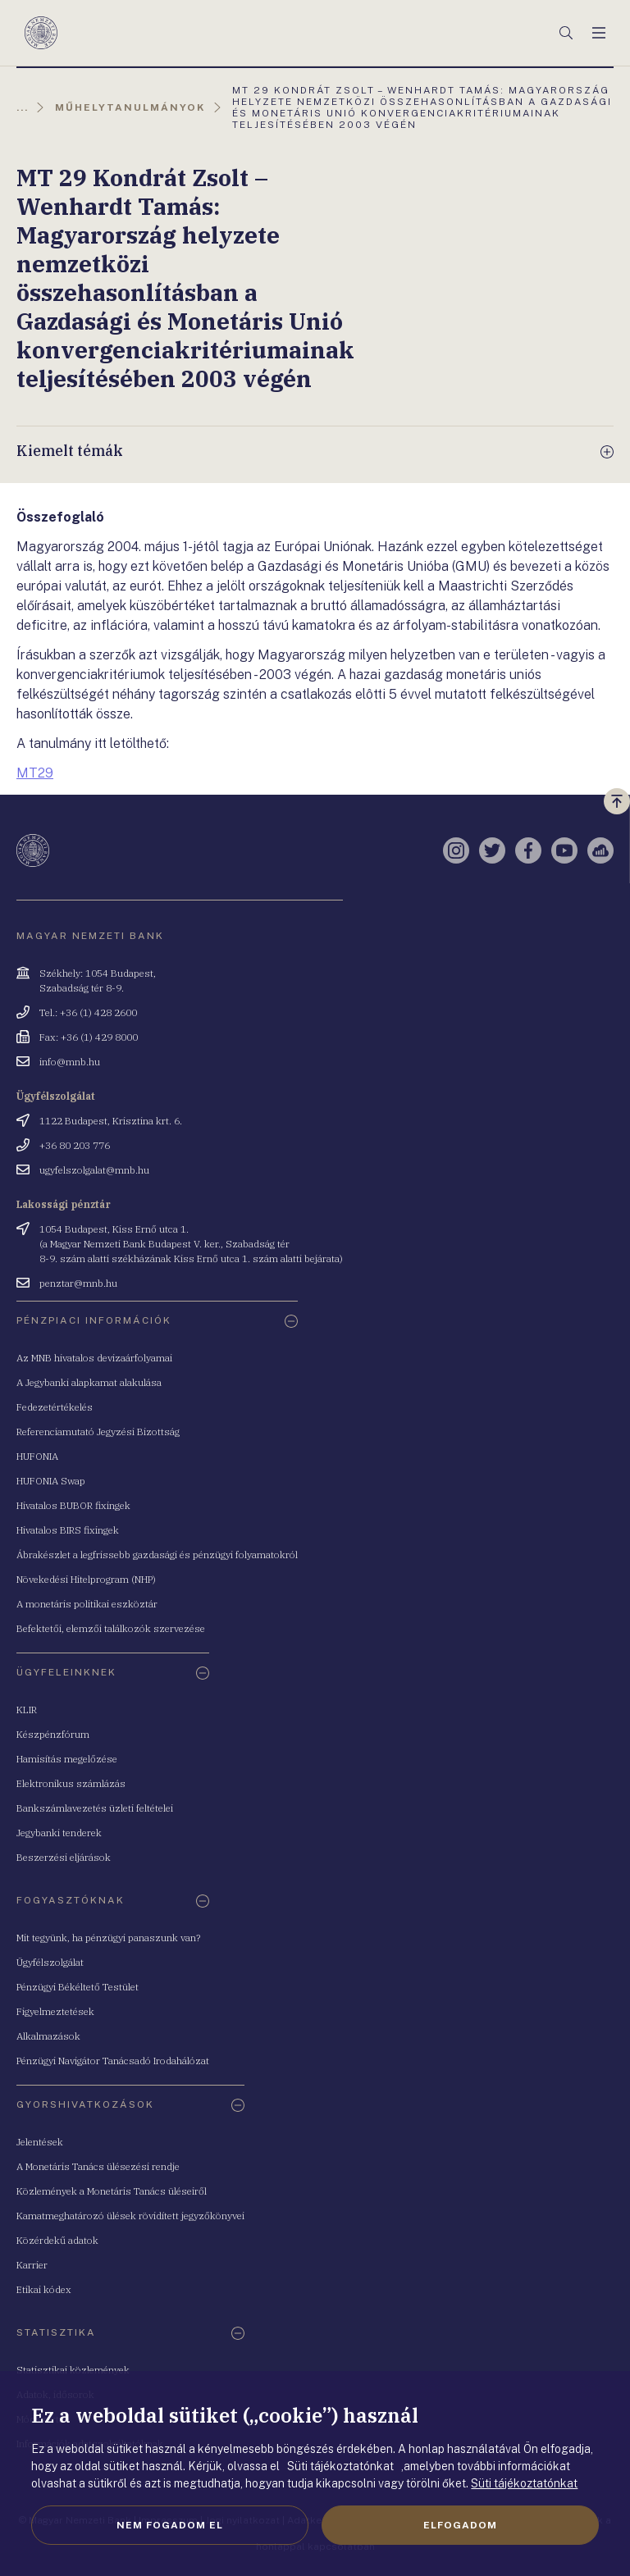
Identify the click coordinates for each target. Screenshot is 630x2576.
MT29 (34, 773)
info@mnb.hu (69, 1061)
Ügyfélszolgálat (50, 1962)
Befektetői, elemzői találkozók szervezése (110, 1628)
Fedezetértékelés (54, 1407)
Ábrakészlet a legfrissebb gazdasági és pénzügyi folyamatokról (157, 1554)
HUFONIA (37, 1456)
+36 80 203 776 (74, 1145)
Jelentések (39, 2142)
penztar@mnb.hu (78, 1283)
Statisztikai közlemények (73, 2370)
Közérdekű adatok (57, 2240)
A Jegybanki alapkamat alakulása (89, 1382)
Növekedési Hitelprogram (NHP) (86, 1579)
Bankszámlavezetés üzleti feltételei (94, 1808)
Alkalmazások (48, 2036)
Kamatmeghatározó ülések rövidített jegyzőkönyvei (130, 2215)
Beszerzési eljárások (63, 1857)
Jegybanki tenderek (59, 1832)
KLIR (26, 1709)
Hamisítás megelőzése (66, 1759)
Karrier (32, 2265)
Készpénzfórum (52, 1734)
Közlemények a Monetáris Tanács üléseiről (111, 2191)
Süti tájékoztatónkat (524, 2483)
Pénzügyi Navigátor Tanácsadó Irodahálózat (112, 2060)
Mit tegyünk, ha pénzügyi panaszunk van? (108, 1937)
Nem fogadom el (169, 2525)
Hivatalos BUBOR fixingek (73, 1505)
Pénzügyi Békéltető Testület (77, 1987)
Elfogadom (460, 2525)
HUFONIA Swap (50, 1481)
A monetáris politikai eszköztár (87, 1604)
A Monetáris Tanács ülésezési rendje (98, 2166)
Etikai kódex (43, 2289)
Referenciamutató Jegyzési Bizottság (98, 1431)
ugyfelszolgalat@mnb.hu (94, 1170)
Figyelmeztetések (55, 2011)
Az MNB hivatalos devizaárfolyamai (94, 1358)
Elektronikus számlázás (71, 1783)
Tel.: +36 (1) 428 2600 (88, 1012)
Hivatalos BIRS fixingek (67, 1530)
